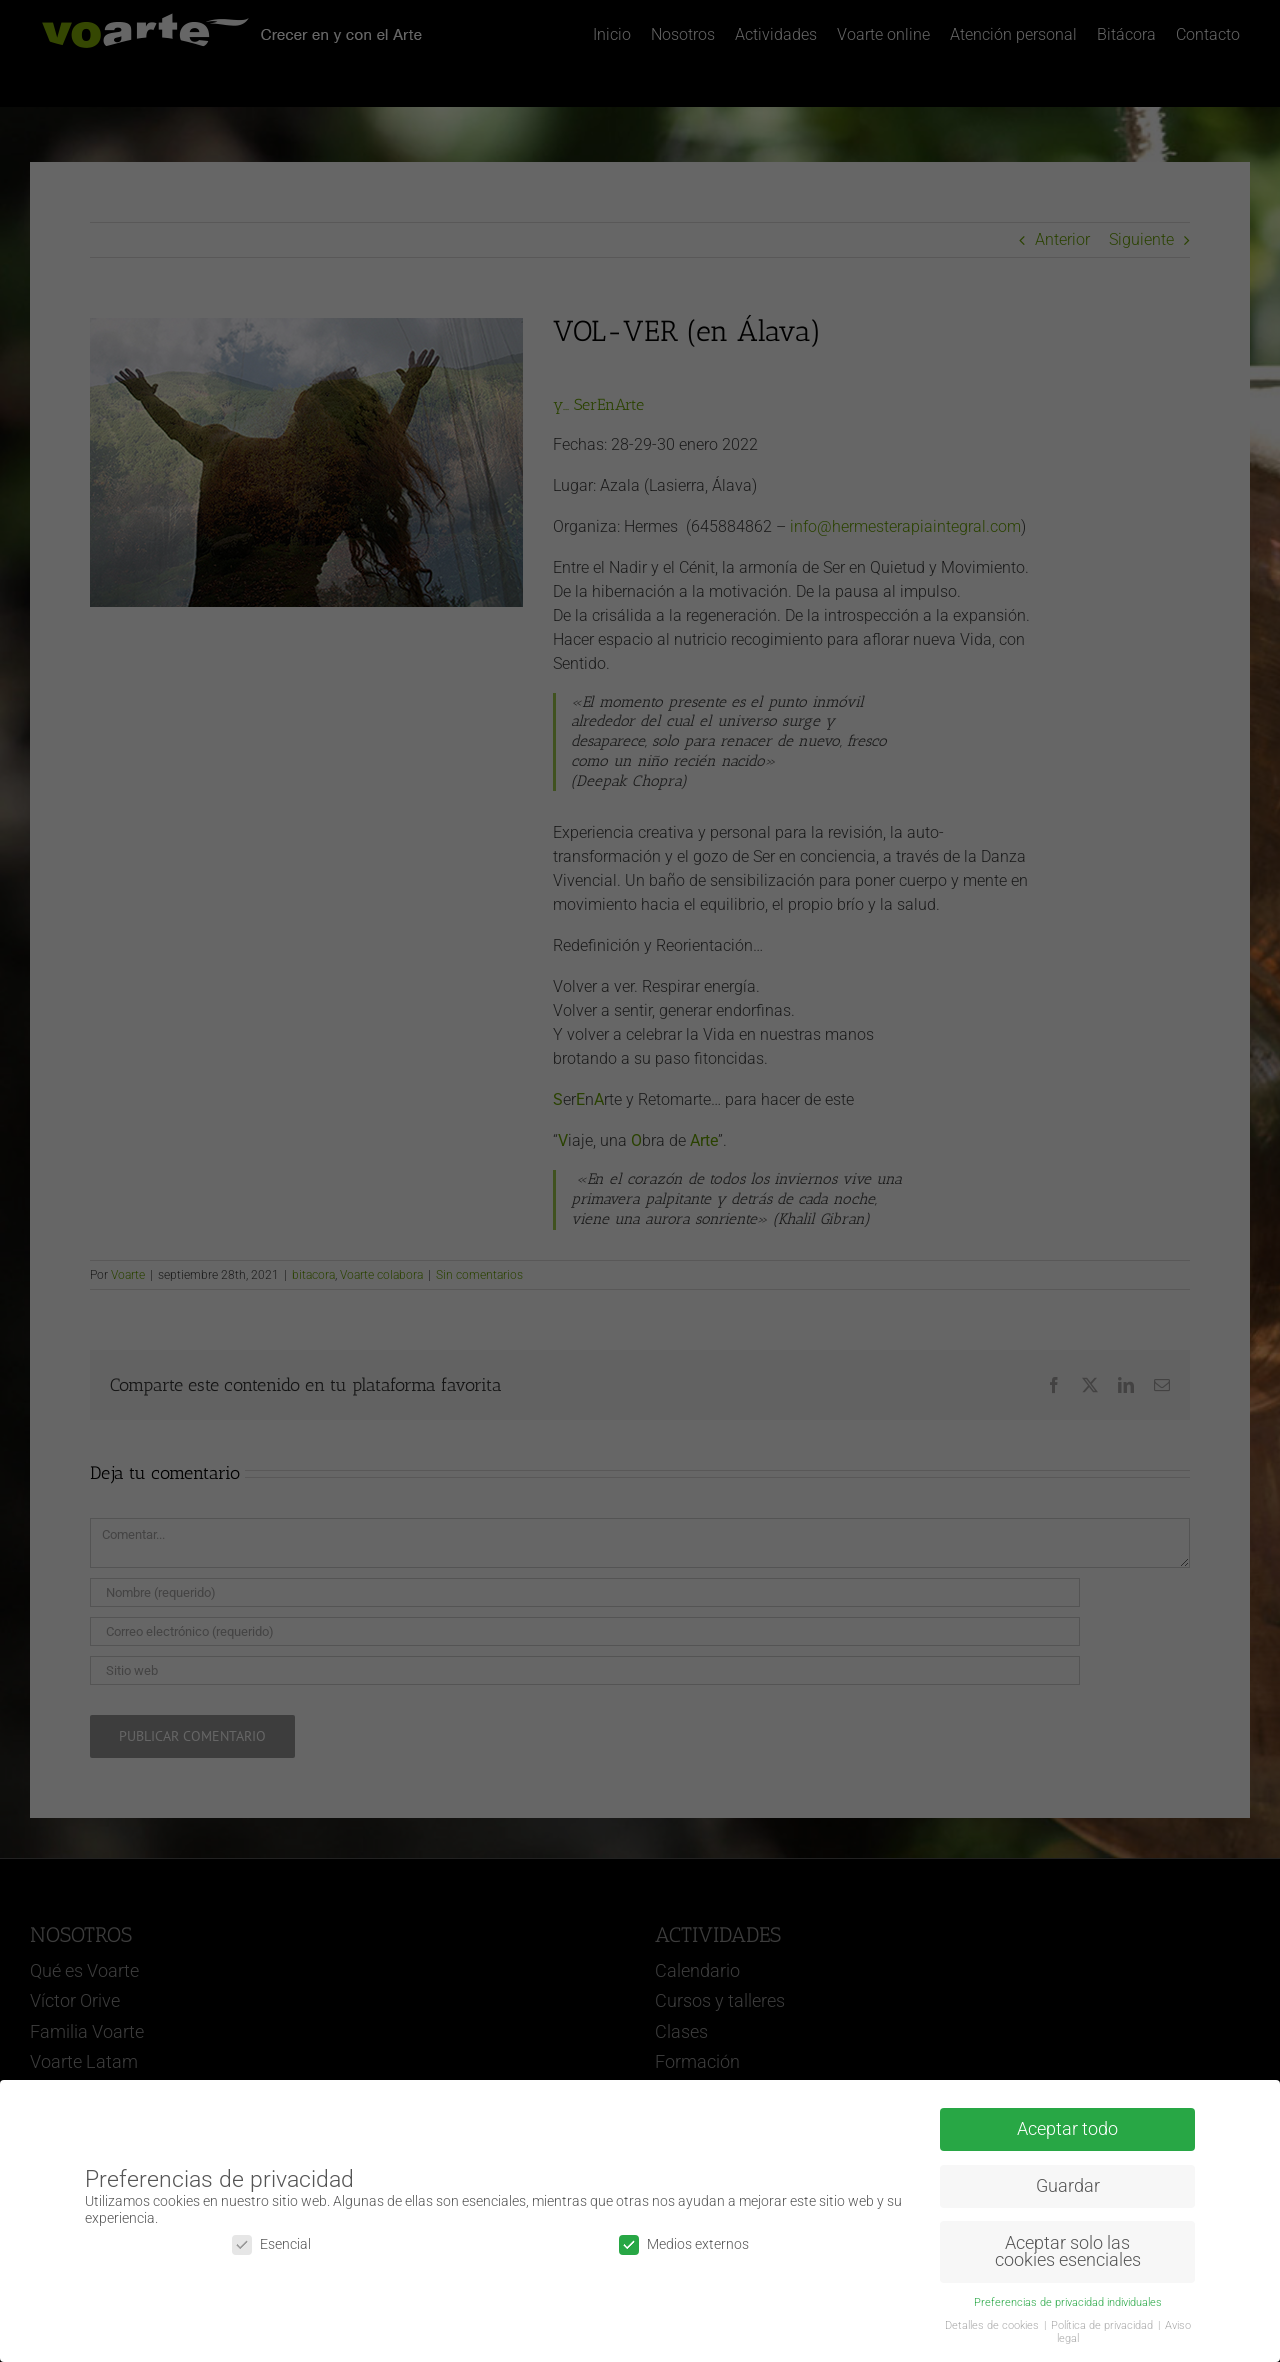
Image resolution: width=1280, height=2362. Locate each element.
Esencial (271, 2244)
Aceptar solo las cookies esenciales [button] (1068, 2252)
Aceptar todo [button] (1067, 2129)
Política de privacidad (1103, 2325)
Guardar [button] (1068, 2186)
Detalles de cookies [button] (993, 2325)
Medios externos (684, 2244)
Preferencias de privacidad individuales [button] (1068, 2302)
